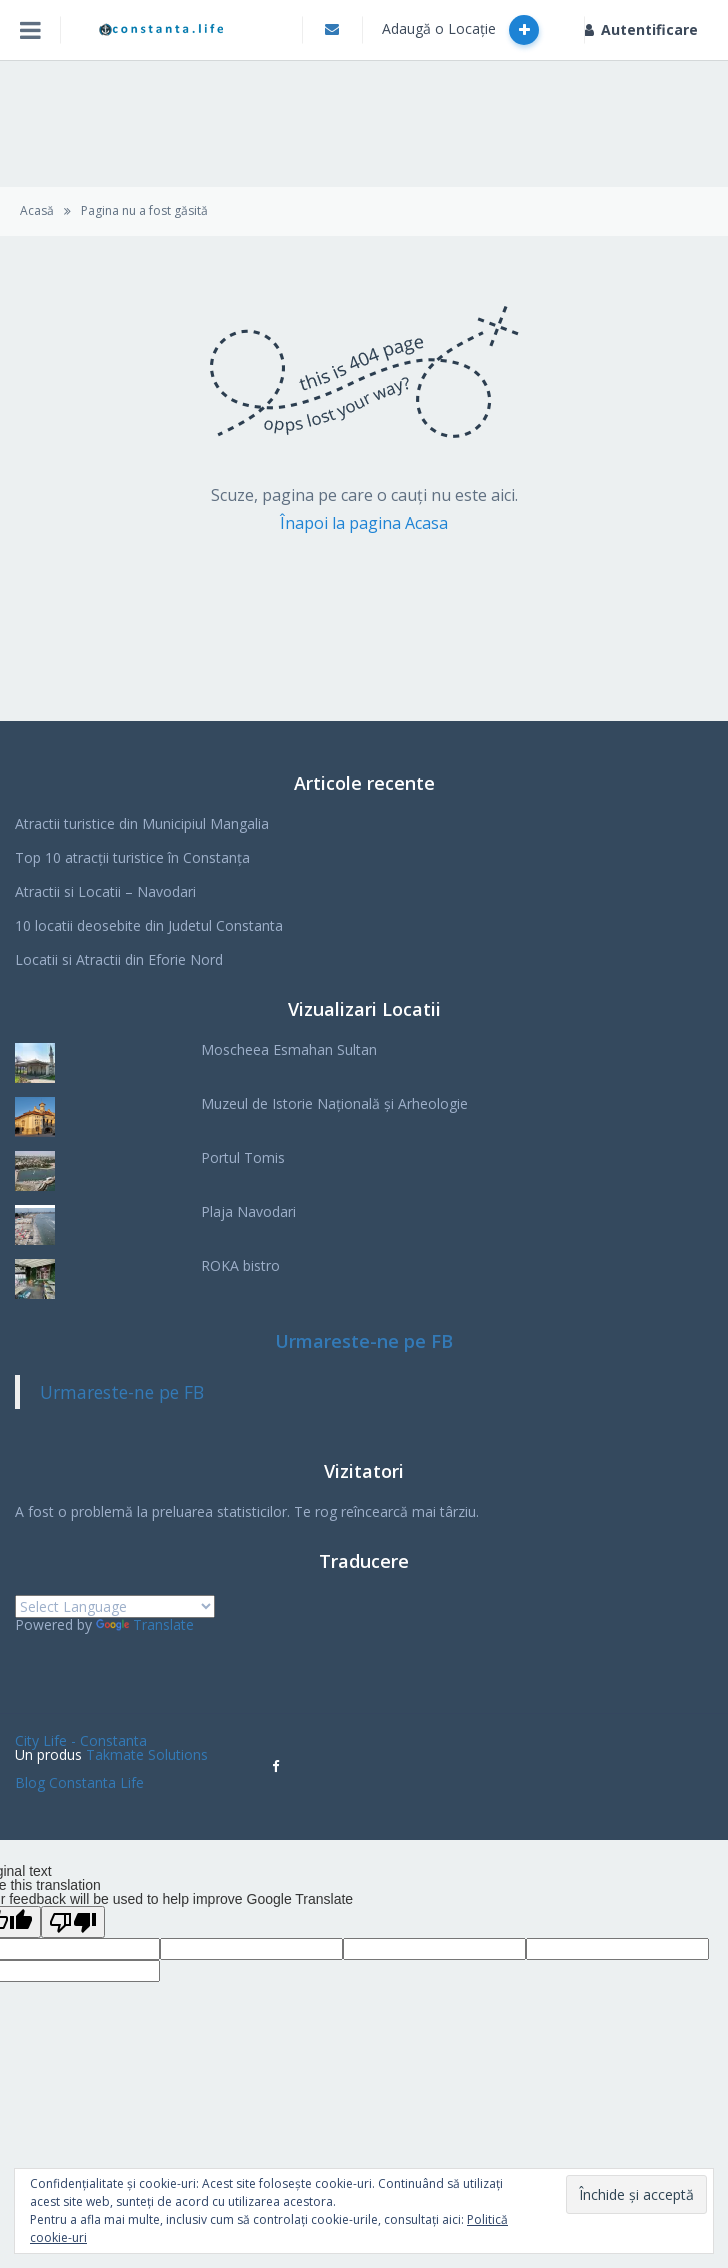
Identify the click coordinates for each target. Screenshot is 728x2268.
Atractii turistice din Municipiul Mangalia (142, 823)
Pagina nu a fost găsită (144, 210)
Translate (145, 1624)
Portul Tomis (243, 1157)
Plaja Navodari (248, 1211)
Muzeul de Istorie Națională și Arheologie (334, 1103)
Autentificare (641, 29)
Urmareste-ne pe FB (364, 1341)
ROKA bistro (240, 1265)
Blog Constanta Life (79, 1782)
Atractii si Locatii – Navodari (105, 891)
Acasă (37, 210)
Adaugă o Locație (460, 30)
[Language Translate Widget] (115, 1606)
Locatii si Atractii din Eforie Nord (119, 959)
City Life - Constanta (81, 1740)
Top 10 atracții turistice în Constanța (132, 857)
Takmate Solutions (147, 1754)
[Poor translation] (73, 1922)
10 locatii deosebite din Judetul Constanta (149, 925)
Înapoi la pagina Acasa (364, 523)
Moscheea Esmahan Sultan (289, 1049)
